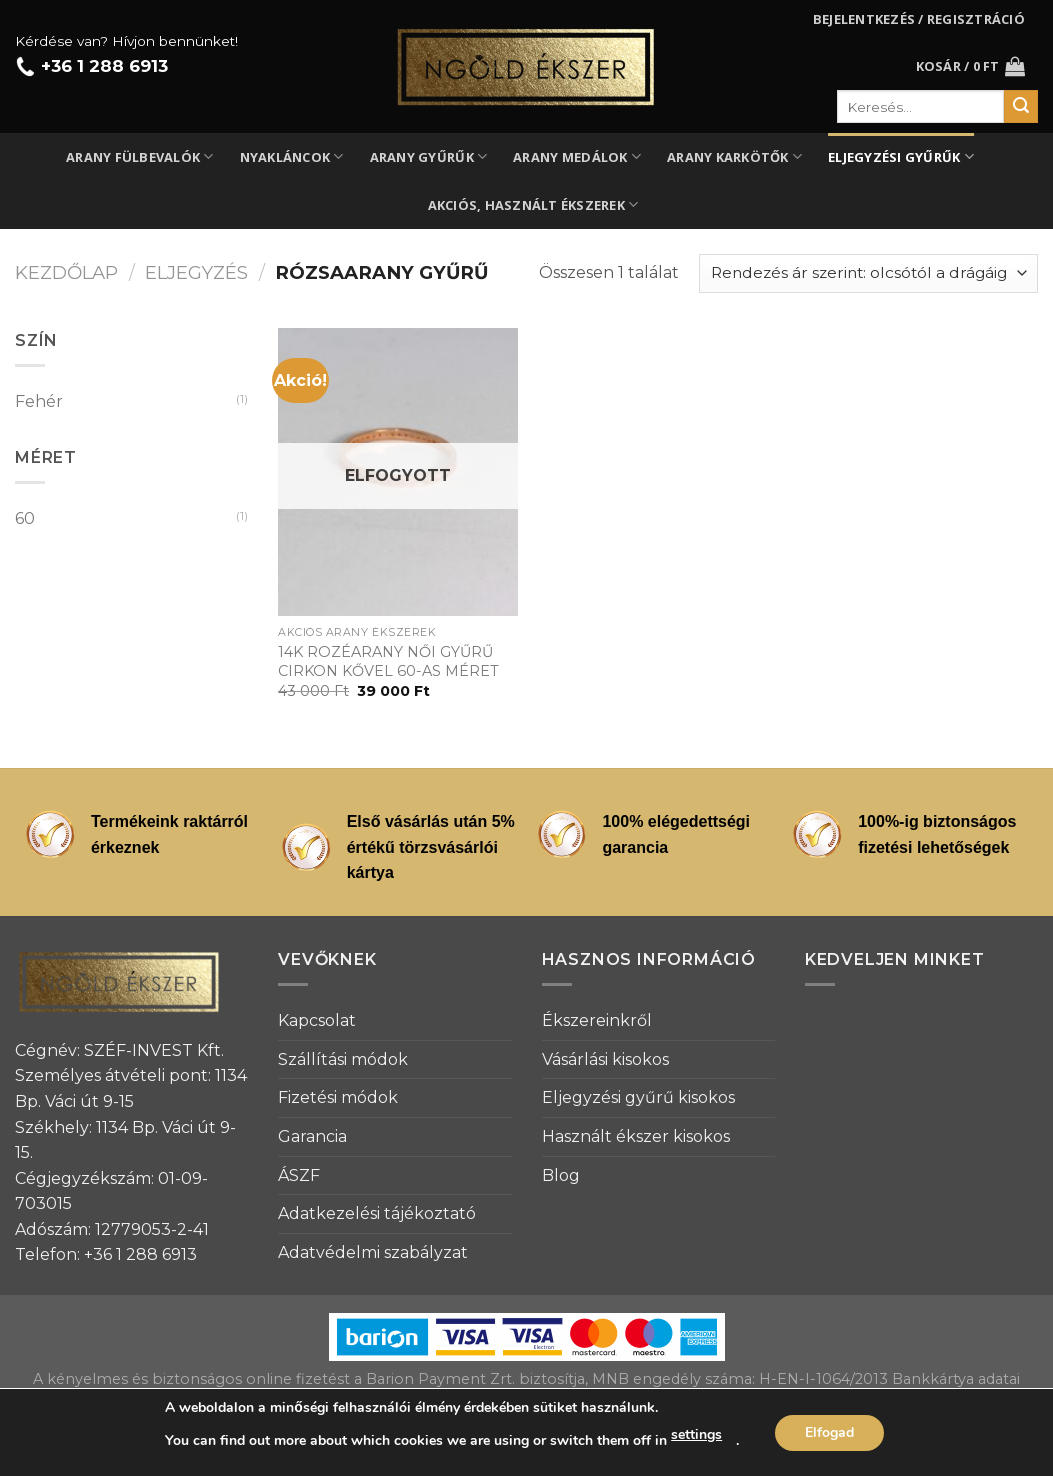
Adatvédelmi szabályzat (373, 1252)
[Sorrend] (868, 273)
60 (25, 518)
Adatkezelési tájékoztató (377, 1213)
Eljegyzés (196, 272)
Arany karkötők (734, 156)
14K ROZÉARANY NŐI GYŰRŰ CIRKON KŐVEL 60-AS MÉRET (388, 661)
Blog (561, 1175)
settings (696, 1434)
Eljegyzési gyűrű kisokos (638, 1097)
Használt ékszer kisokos (636, 1136)
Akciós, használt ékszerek (533, 204)
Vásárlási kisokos (605, 1059)
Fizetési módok (338, 1097)
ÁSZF (299, 1175)
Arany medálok (577, 156)
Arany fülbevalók (140, 156)
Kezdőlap (66, 272)
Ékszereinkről (597, 1020)
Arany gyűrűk (429, 156)
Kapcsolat (317, 1020)
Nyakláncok (292, 156)
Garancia (312, 1136)
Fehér (39, 401)
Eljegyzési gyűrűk (901, 156)
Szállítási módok (343, 1059)
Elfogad (829, 1432)
